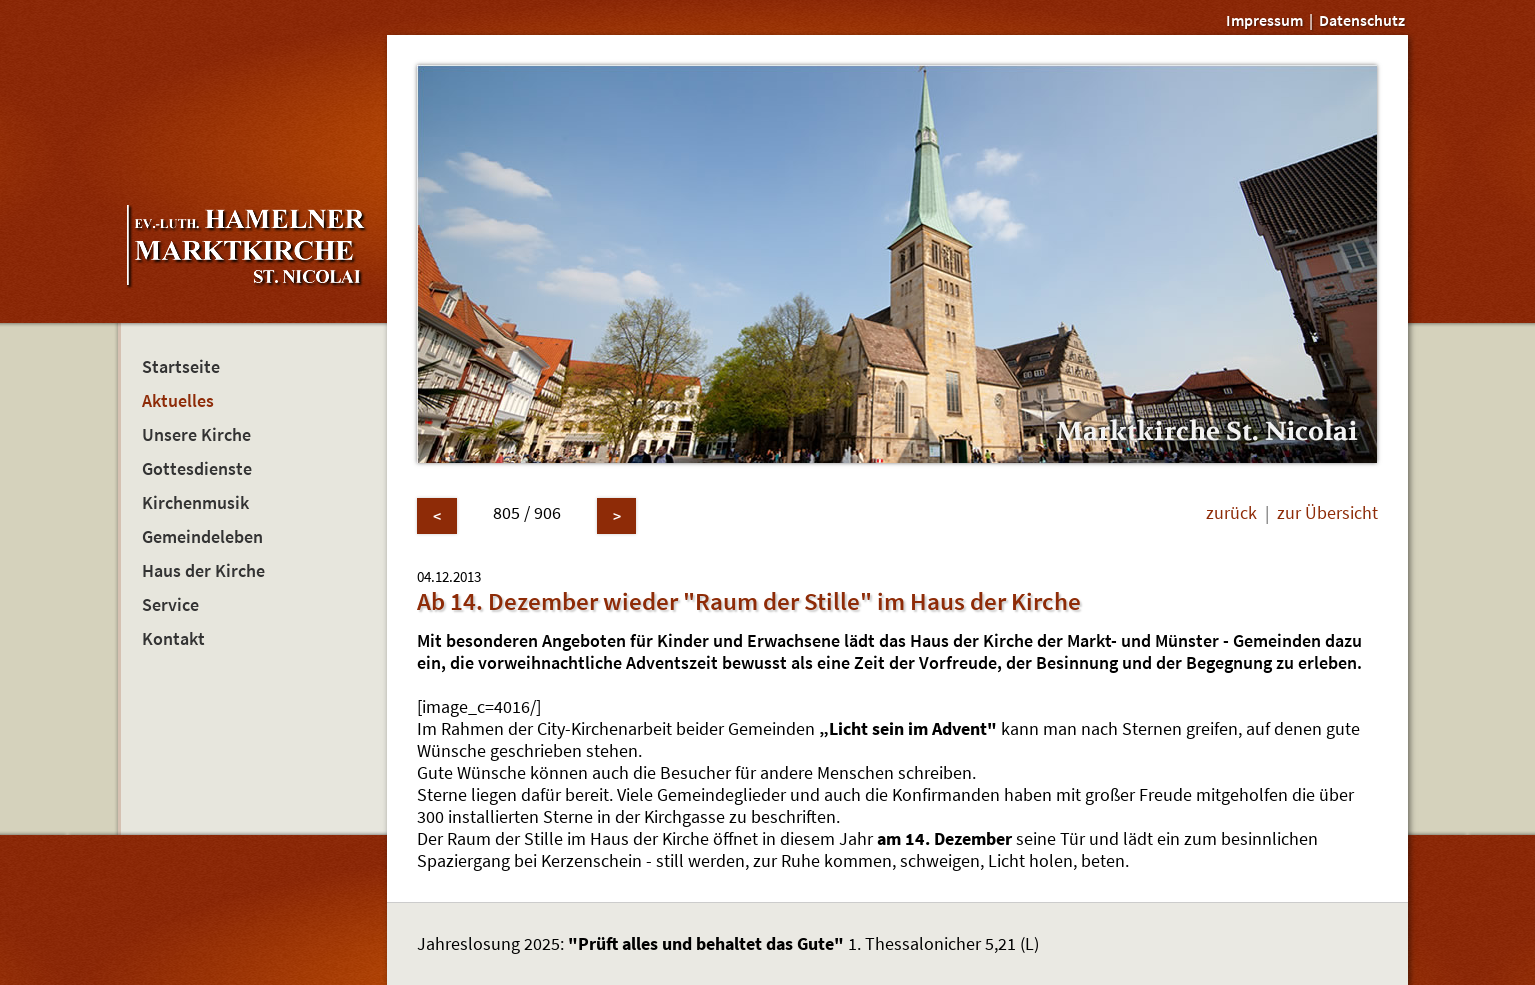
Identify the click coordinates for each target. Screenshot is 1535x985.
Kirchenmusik (195, 503)
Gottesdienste (197, 469)
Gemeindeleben (202, 537)
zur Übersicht (1327, 513)
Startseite (181, 367)
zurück (1231, 513)
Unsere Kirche (196, 435)
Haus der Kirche (203, 571)
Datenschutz (1362, 20)
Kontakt (173, 639)
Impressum (1264, 20)
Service (170, 605)
